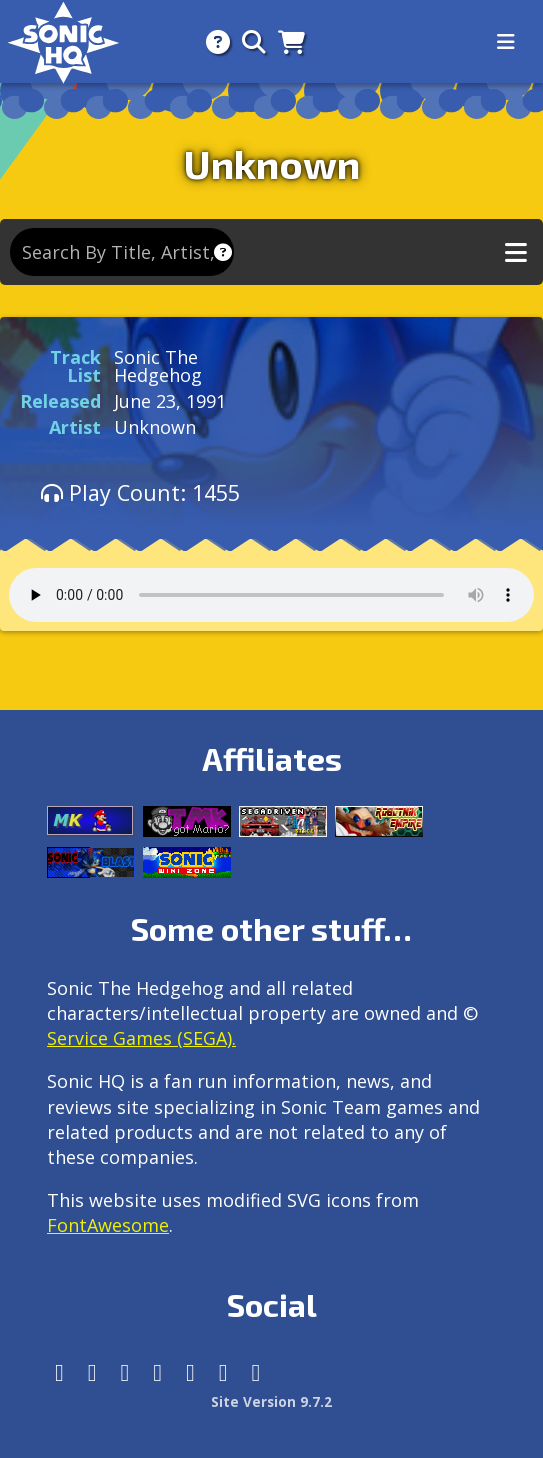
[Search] (248, 41)
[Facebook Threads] (256, 1372)
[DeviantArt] (190, 1372)
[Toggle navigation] (506, 42)
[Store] (285, 41)
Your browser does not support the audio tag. (271, 595)
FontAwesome (108, 1225)
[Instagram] (92, 1372)
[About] (212, 41)
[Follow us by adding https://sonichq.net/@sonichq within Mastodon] (59, 1372)
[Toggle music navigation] (516, 252)
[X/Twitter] (125, 1372)
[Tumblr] (157, 1372)
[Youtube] (223, 1372)
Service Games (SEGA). (141, 1038)
